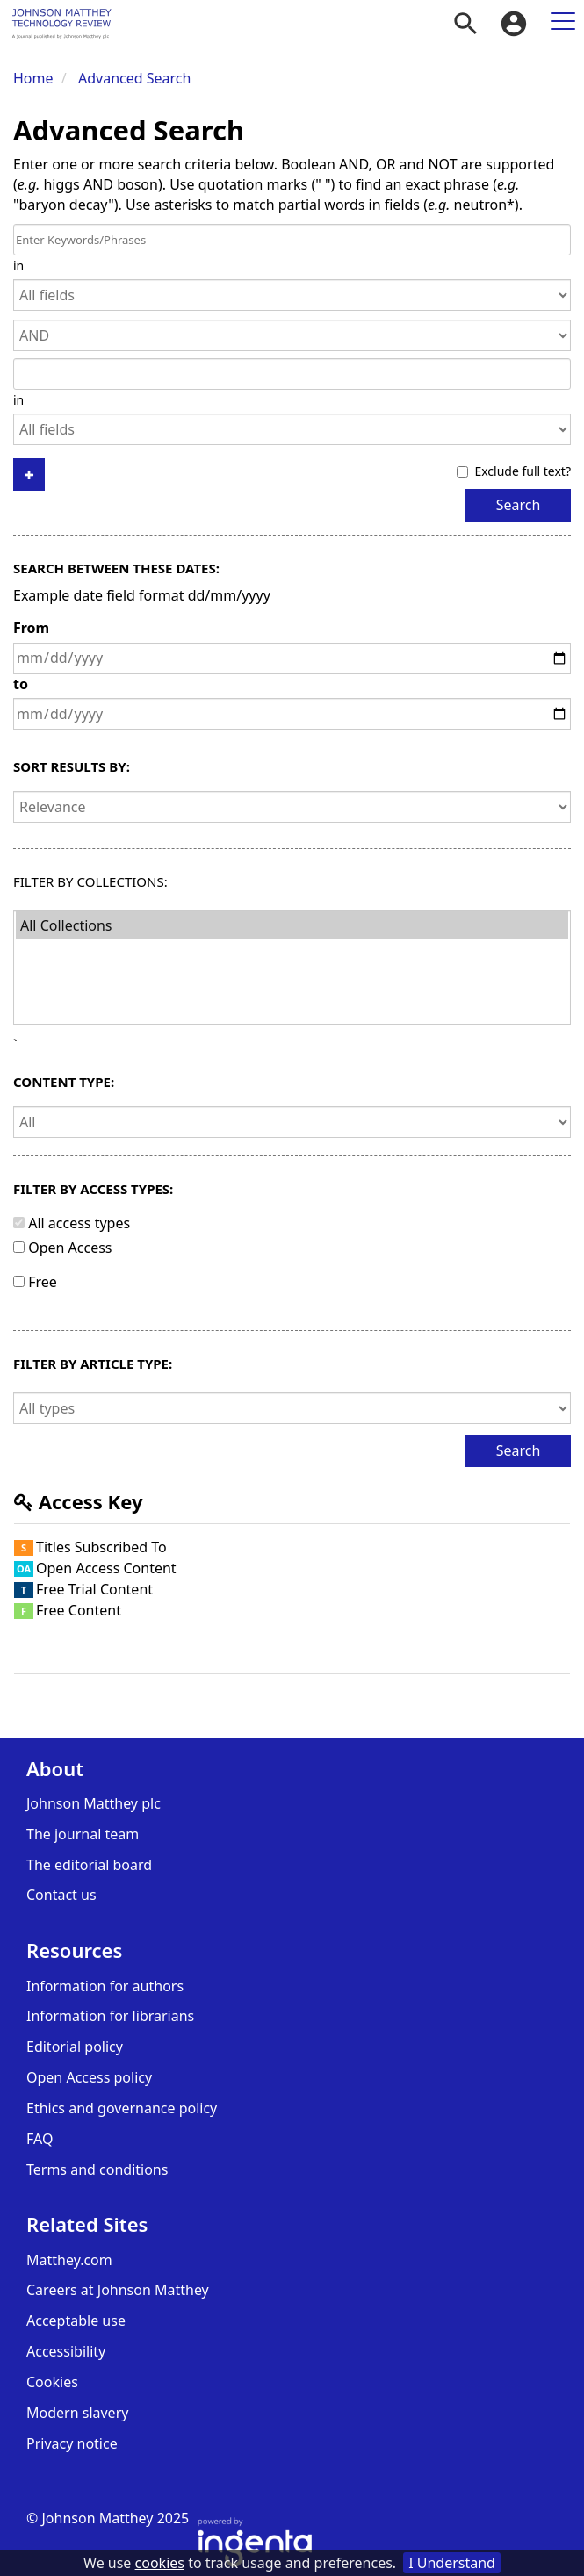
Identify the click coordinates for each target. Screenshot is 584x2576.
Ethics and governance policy (121, 2108)
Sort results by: (71, 766)
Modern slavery (77, 2412)
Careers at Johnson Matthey (117, 2289)
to (20, 684)
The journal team (82, 1834)
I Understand (451, 2562)
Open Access (70, 1247)
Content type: (63, 1082)
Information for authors (105, 1986)
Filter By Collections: (90, 881)
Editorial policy (74, 2046)
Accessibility (65, 2351)
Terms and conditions (97, 2169)
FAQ (39, 2138)
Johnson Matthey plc (93, 1803)
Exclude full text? (514, 471)
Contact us (61, 1894)
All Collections (292, 925)
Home (33, 78)
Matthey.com (69, 2260)
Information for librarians (110, 2016)
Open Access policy (89, 2077)
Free (42, 1282)
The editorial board (89, 1864)
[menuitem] (465, 23)
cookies (159, 2562)
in (18, 265)
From (31, 627)
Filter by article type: (92, 1363)
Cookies (52, 2382)
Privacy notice (72, 2443)
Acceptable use (76, 2320)
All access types (79, 1223)
